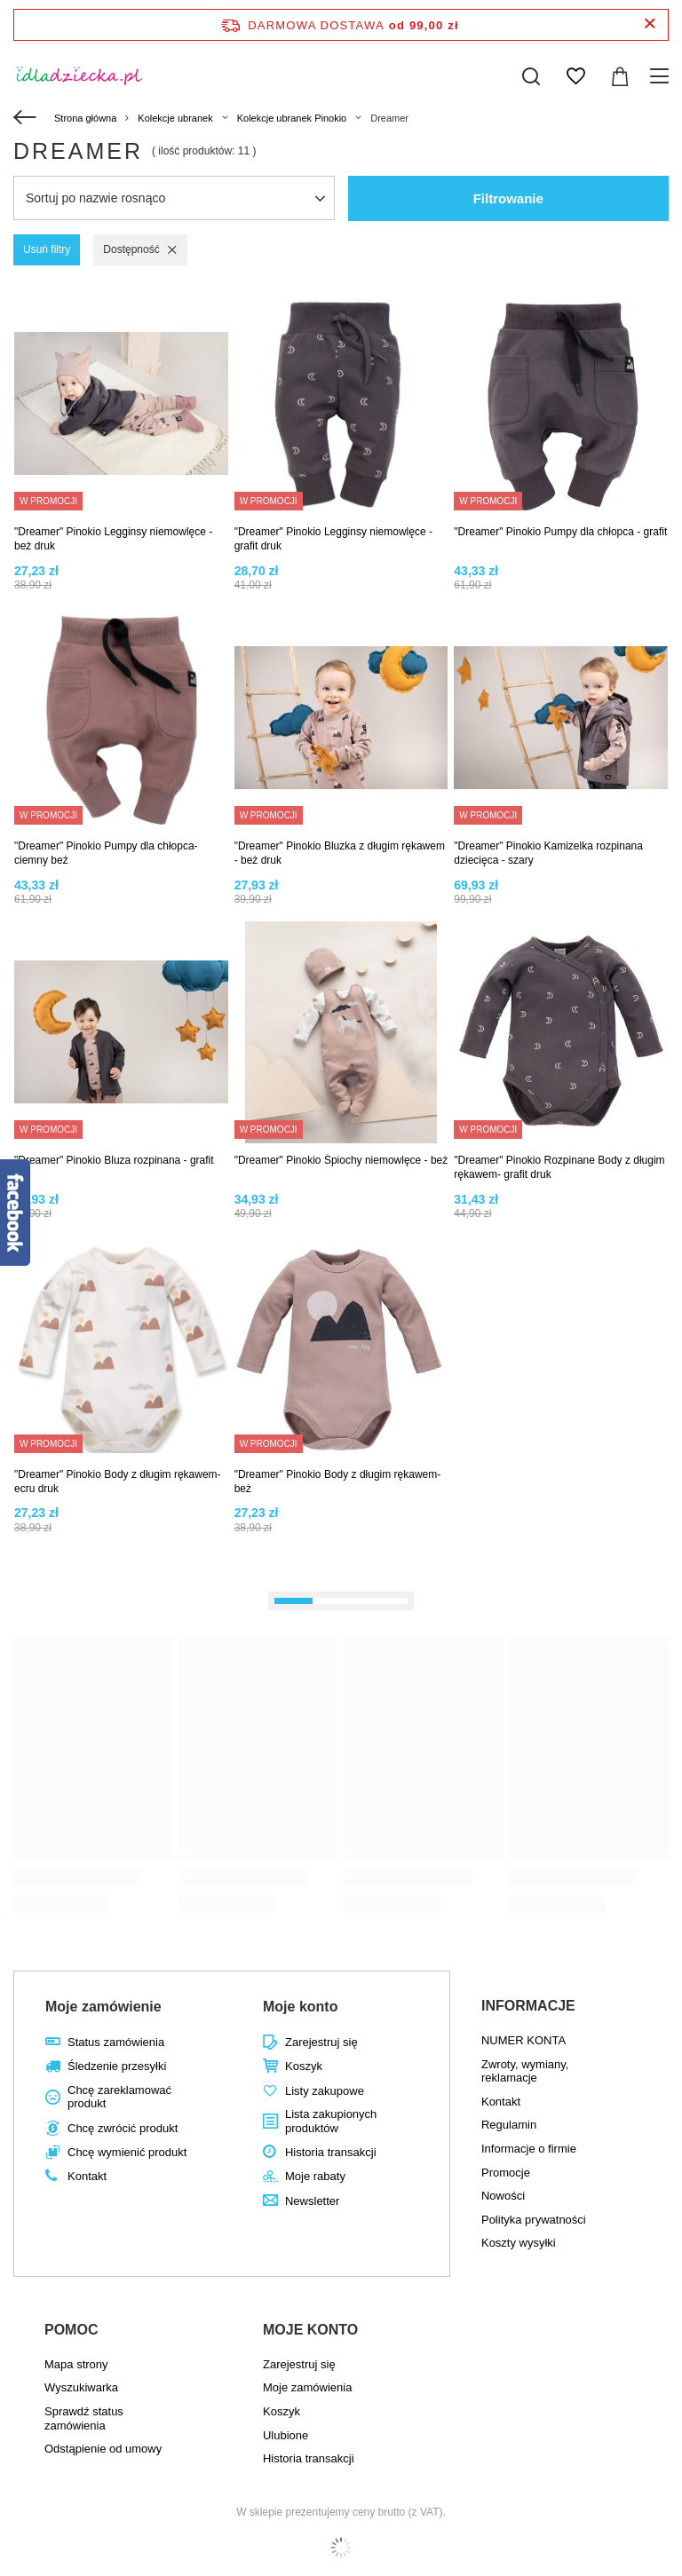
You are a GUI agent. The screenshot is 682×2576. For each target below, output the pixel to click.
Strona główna (85, 118)
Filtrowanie (508, 198)
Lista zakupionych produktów (331, 2121)
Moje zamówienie (103, 2006)
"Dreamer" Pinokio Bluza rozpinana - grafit (114, 1160)
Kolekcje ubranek (175, 118)
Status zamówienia (115, 2042)
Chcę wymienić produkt (126, 2152)
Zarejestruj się (321, 2042)
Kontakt (87, 2176)
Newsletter (312, 2201)
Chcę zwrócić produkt (122, 2128)
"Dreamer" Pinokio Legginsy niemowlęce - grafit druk (333, 538)
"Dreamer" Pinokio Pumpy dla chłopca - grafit (560, 531)
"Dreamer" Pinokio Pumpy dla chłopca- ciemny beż (106, 853)
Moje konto (300, 2006)
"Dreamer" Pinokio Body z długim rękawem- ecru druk (117, 1481)
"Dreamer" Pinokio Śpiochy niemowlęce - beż (341, 1160)
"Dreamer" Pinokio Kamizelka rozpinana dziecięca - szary (548, 853)
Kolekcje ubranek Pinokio (292, 118)
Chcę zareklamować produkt (119, 2097)
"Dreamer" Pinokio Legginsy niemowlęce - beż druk (113, 538)
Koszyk (303, 2066)
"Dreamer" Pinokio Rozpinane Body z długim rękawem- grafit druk (559, 1167)
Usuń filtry (46, 249)
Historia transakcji (331, 2152)
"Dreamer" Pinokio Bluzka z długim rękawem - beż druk (339, 853)
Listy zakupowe (324, 2091)
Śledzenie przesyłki (116, 2066)
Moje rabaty (315, 2176)
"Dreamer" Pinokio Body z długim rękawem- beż (337, 1481)
